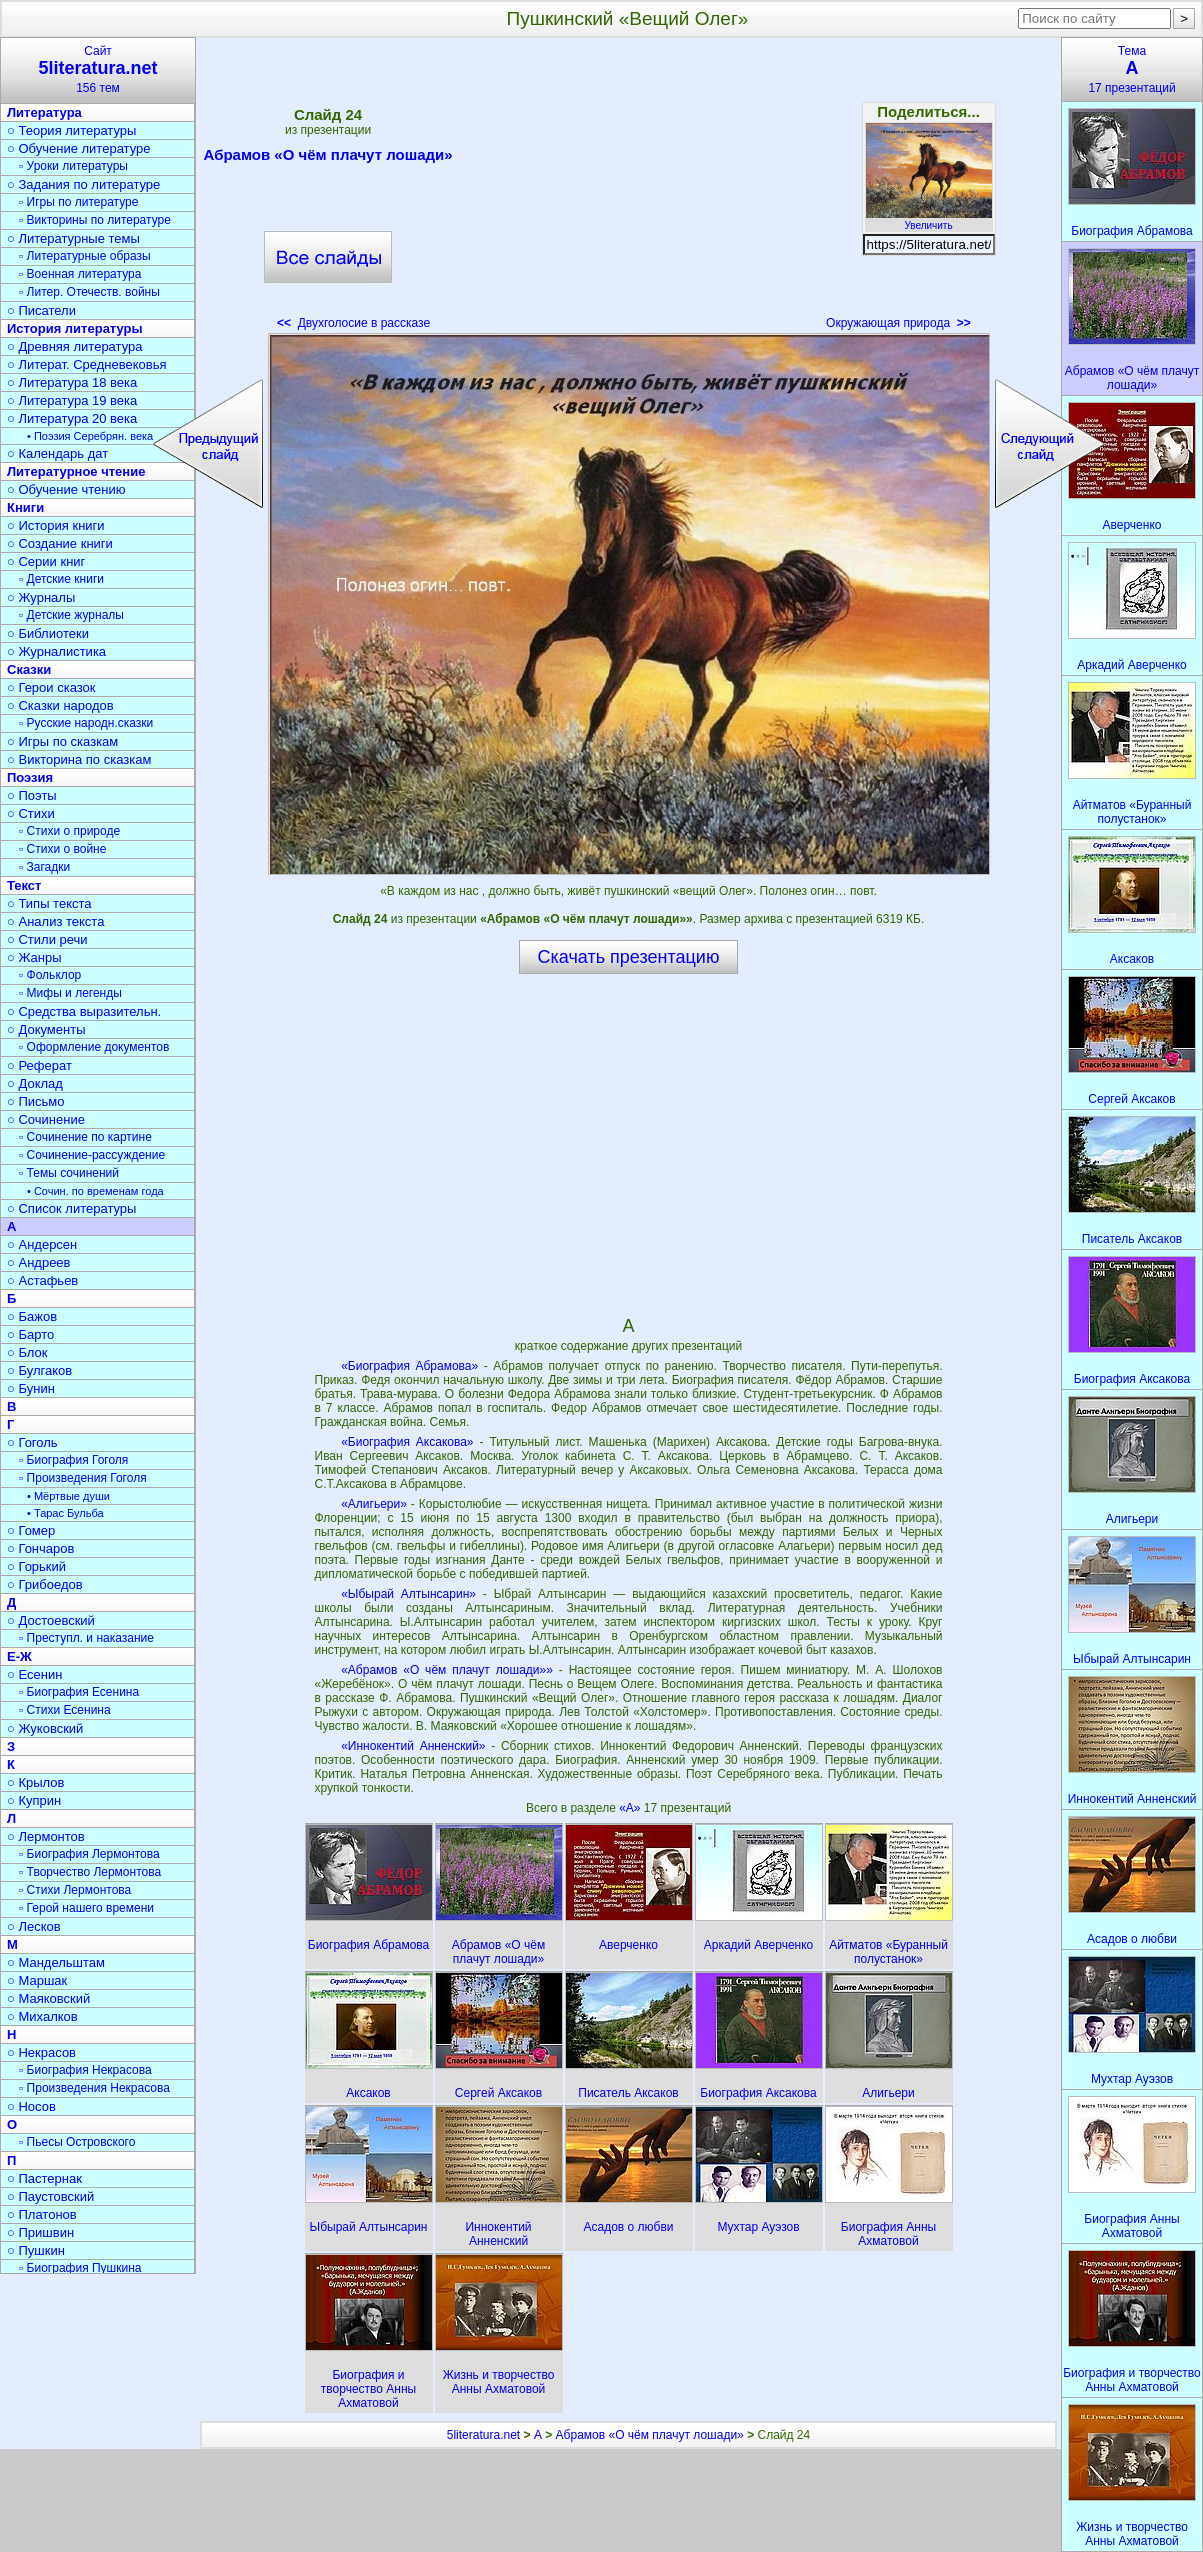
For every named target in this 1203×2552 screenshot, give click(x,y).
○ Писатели (41, 310)
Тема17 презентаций (1132, 69)
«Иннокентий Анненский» (413, 1746)
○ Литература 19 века (72, 400)
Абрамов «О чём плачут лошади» (328, 158)
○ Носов (31, 2106)
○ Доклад (35, 1083)
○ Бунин (31, 1388)
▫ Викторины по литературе (95, 220)
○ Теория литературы (71, 130)
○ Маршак (37, 1980)
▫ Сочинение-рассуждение (92, 1155)
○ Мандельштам (56, 1962)
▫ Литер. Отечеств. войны (89, 292)
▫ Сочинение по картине (85, 1137)
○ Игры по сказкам (62, 741)
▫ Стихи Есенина (65, 1710)
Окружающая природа (898, 323)
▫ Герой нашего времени (86, 1908)
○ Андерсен (42, 1244)
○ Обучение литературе (79, 148)
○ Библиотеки (48, 633)
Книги (25, 507)
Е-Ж (19, 1656)
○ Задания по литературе (83, 184)
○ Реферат (39, 1065)
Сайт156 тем (98, 69)
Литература (44, 112)
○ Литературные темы (73, 238)
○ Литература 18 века (72, 382)
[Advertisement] (628, 190)
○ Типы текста (49, 903)
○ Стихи (31, 813)
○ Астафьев (42, 1280)
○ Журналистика (56, 651)
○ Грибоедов (45, 1584)
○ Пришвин (40, 2232)
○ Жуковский (45, 1728)
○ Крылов (35, 1782)
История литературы (75, 328)
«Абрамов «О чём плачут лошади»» (447, 1670)
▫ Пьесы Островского (77, 2142)
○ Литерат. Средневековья (87, 364)
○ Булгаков (39, 1370)
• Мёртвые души (68, 1496)
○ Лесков (34, 1926)
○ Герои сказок (51, 687)
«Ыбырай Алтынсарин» (408, 1594)
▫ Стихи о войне (62, 849)
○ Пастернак (44, 2178)
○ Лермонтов (46, 1836)
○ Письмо (36, 1101)
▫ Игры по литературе (78, 202)
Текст (24, 885)
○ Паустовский (50, 2196)
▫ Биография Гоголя (73, 1460)
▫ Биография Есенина (79, 1692)
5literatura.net (483, 2435)
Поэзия (30, 777)
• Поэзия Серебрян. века (90, 436)
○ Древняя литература (74, 346)
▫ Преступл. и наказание (86, 1638)
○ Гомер (31, 1530)
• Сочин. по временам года (95, 1191)
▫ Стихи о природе (69, 831)
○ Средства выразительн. (84, 1011)
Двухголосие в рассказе (353, 323)
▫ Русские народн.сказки (86, 723)
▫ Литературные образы (85, 256)
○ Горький (36, 1566)
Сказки (29, 669)
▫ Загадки (44, 867)
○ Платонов (42, 2214)
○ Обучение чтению (66, 489)
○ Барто (30, 1334)
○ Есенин (34, 1674)
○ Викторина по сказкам (79, 759)
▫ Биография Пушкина (80, 2268)
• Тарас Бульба (65, 1513)
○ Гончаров (40, 1548)
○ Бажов (32, 1316)
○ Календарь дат (57, 453)
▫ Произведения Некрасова (94, 2088)
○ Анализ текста (55, 921)
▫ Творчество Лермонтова (90, 1872)
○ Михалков (42, 2016)
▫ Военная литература (80, 274)
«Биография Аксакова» (407, 1442)
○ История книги (56, 525)
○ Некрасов (41, 2052)
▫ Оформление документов (94, 1047)
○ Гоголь (32, 1442)
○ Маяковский (48, 1998)
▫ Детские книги (61, 579)
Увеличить (929, 220)
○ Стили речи (47, 939)
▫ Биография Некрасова (85, 2070)
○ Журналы (41, 597)
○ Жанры (34, 957)
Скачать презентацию (629, 957)
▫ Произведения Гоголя (83, 1478)
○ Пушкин (36, 2250)
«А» (631, 1808)
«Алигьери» (374, 1504)
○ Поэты (32, 795)
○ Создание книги (60, 543)
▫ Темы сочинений (69, 1173)
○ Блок (27, 1352)
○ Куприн (34, 1800)
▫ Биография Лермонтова (89, 1854)
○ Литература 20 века (72, 418)
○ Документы (46, 1029)
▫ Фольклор (50, 975)
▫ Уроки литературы (73, 166)
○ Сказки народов (60, 705)
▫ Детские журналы (71, 615)
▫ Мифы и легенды (70, 993)
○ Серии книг (46, 561)
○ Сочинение (46, 1119)
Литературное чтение (76, 471)
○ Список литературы (71, 1208)
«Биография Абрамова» (409, 1366)
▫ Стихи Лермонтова (75, 1890)
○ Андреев (39, 1262)
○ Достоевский (51, 1620)
